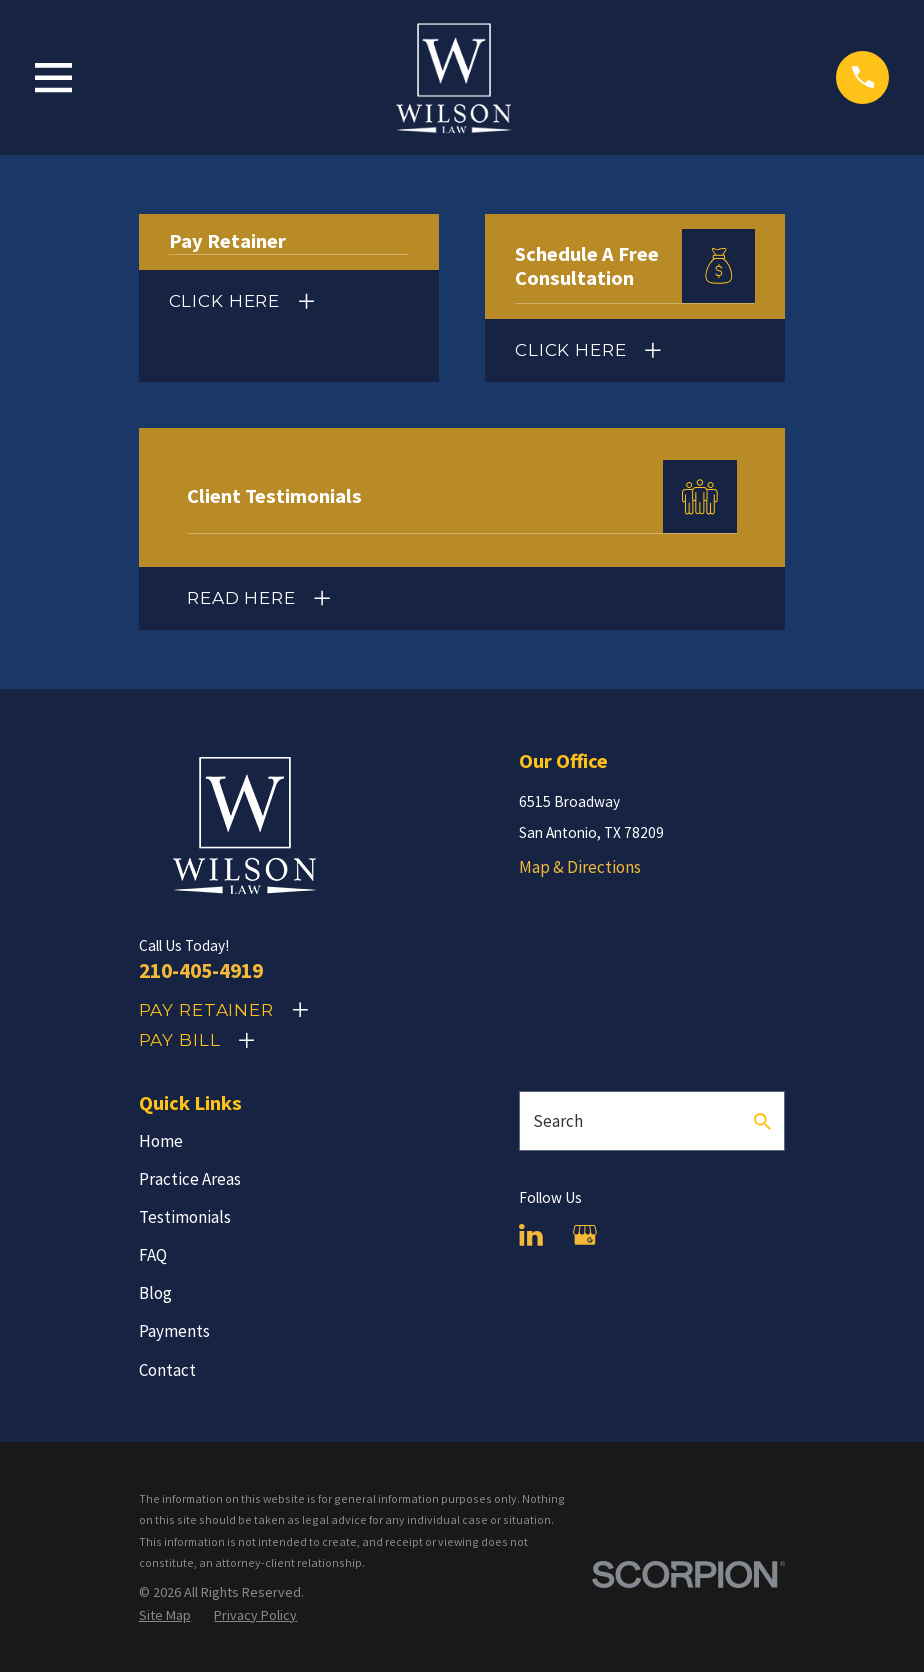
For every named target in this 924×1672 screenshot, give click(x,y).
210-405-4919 (201, 970)
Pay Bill (180, 1040)
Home (161, 1141)
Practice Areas (190, 1179)
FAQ (153, 1255)
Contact (167, 1370)
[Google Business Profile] (585, 1235)
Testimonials (185, 1217)
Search (558, 1121)
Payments (174, 1331)
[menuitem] (165, 1616)
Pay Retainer (206, 1010)
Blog (155, 1293)
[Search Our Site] (762, 1121)
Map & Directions (580, 867)
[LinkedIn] (531, 1235)
